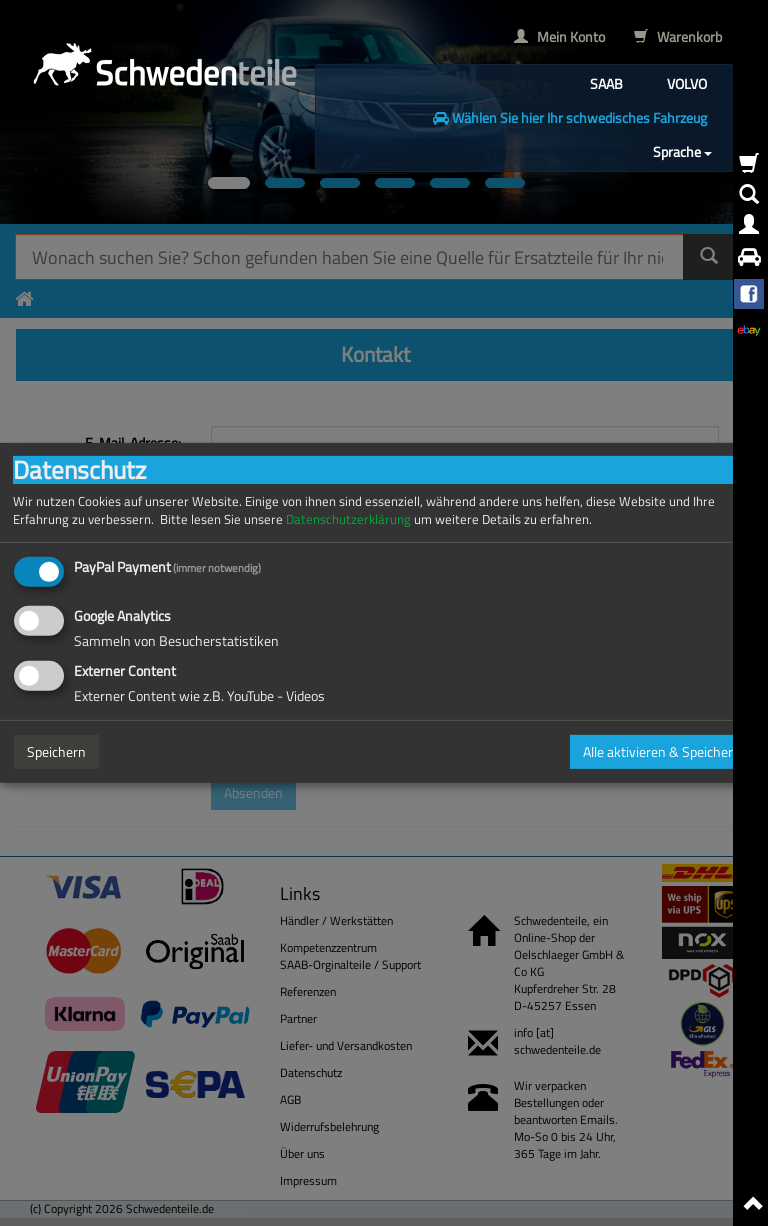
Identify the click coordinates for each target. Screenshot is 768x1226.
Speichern (56, 751)
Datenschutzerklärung (348, 519)
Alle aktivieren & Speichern (662, 751)
